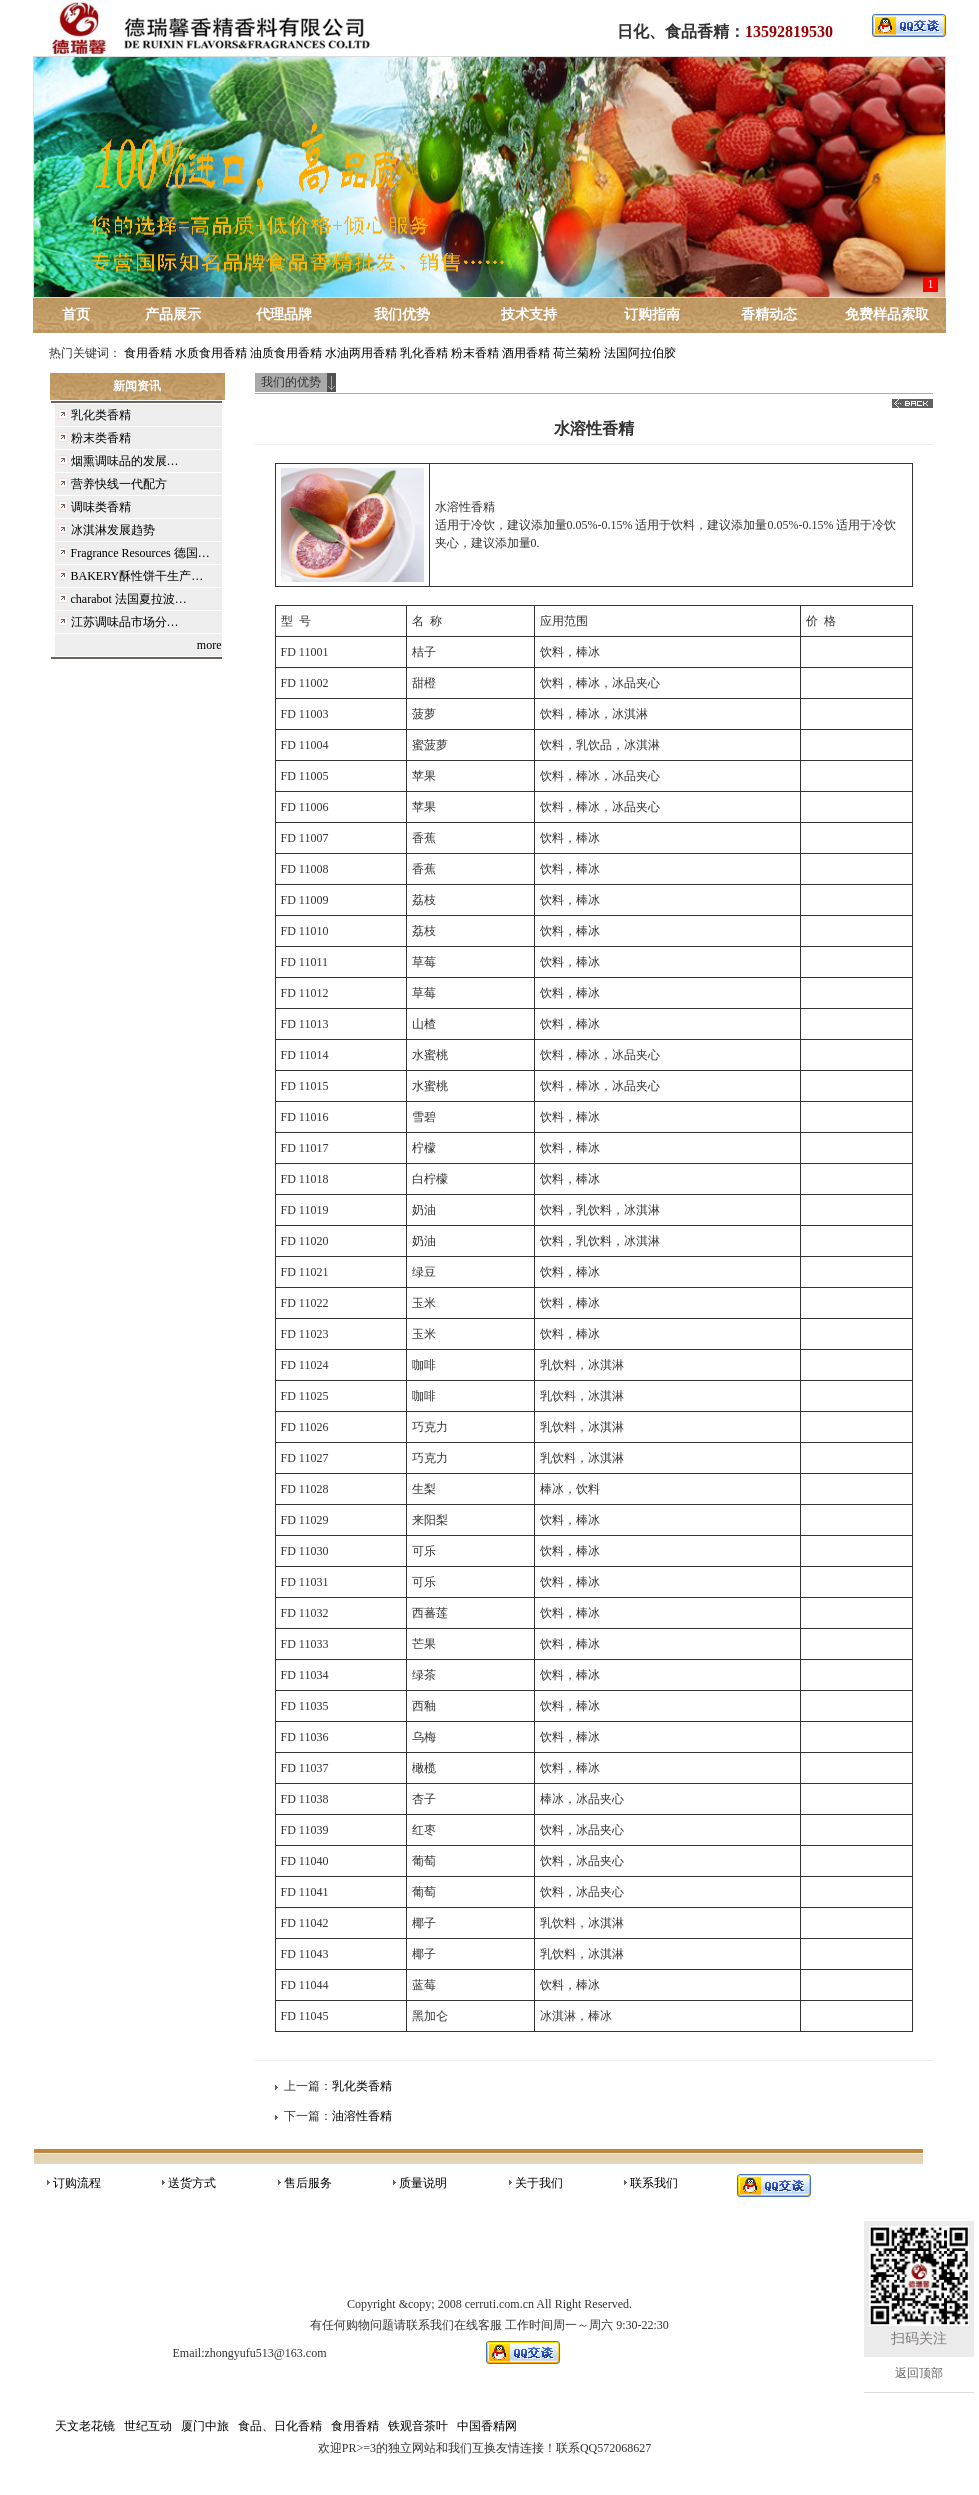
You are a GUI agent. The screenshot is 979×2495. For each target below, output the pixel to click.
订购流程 (77, 2183)
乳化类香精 (362, 2086)
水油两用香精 (361, 353)
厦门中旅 (205, 2426)
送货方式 (192, 2183)
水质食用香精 (211, 353)
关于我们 (539, 2183)
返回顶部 (919, 2373)
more (209, 645)
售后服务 (308, 2183)
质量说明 (423, 2183)
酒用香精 (526, 353)
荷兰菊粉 (577, 353)
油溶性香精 (362, 2116)
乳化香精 (424, 353)
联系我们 (654, 2183)
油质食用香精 (286, 353)
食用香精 (148, 353)
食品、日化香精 (280, 2426)
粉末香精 (475, 353)
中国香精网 (487, 2426)
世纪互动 (148, 2426)
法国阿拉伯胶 (640, 353)
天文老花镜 (85, 2426)
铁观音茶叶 (418, 2426)
